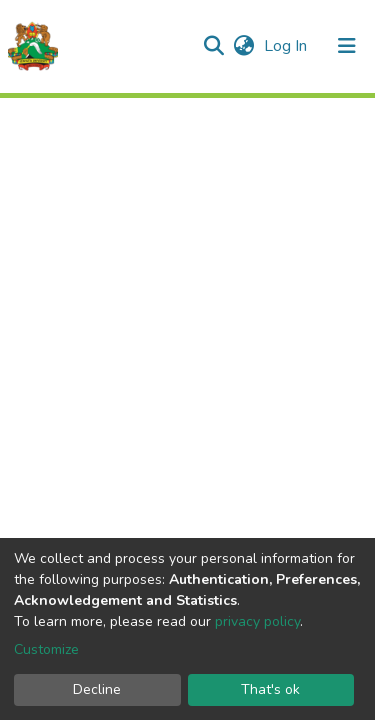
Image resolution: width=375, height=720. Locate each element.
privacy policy (257, 621)
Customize (46, 649)
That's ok (270, 689)
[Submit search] (213, 46)
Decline (97, 689)
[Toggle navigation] (347, 46)
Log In (287, 46)
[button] (243, 46)
